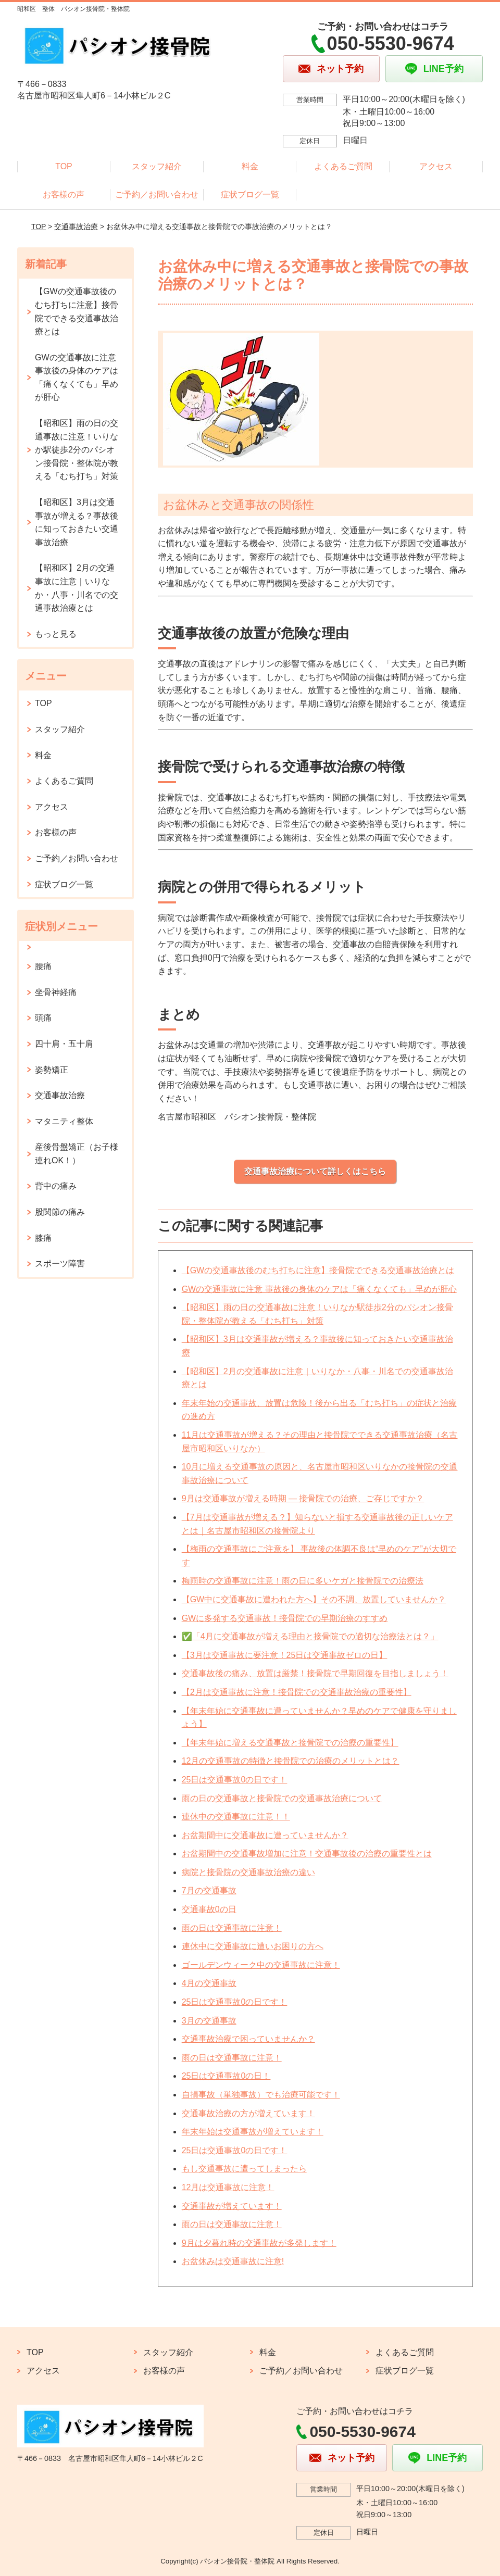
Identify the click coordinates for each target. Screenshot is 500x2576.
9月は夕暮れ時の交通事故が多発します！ (259, 2243)
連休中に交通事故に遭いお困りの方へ (252, 1946)
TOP (63, 166)
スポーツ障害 (60, 1263)
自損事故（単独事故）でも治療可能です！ (261, 2094)
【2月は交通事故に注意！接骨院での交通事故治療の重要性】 (296, 1692)
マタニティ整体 (64, 1121)
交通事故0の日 (209, 1909)
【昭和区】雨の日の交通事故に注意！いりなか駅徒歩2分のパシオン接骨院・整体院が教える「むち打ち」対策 (76, 450)
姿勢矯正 (51, 1069)
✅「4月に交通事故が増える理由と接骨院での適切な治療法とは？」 (310, 1636)
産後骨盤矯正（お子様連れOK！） (76, 1153)
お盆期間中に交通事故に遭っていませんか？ (265, 1835)
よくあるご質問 (343, 166)
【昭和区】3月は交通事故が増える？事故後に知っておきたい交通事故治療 (76, 522)
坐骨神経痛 (56, 992)
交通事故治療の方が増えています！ (248, 2113)
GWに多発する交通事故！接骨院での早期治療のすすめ (285, 1618)
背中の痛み (56, 1186)
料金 (250, 166)
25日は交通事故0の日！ (226, 2075)
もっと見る (56, 634)
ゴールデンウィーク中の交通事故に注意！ (261, 1965)
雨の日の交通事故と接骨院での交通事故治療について (282, 1798)
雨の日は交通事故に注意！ (232, 1928)
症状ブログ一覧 (250, 194)
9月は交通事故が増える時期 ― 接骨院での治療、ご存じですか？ (303, 1498)
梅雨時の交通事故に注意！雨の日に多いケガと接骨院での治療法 (302, 1580)
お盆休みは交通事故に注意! (233, 2261)
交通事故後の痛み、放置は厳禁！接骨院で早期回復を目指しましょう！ (315, 1673)
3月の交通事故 (209, 2020)
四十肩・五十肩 (64, 1043)
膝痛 (43, 1238)
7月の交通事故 (209, 1890)
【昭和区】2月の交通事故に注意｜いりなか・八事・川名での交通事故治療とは (76, 587)
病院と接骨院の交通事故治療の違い (248, 1872)
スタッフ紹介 (157, 166)
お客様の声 (63, 194)
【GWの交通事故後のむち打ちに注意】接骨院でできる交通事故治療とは (318, 1270)
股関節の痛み (60, 1212)
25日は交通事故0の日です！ (235, 1779)
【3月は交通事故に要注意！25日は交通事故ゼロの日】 (285, 1655)
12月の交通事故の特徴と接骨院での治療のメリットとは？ (290, 1760)
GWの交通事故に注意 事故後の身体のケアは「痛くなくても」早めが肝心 (319, 1289)
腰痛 (43, 966)
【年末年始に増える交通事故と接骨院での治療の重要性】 (290, 1742)
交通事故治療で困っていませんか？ (248, 2038)
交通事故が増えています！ (232, 2206)
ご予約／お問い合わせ (156, 194)
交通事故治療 (76, 226)
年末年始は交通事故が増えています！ (252, 2131)
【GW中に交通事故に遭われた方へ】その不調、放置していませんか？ (314, 1599)
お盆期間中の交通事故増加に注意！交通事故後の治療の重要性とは (307, 1853)
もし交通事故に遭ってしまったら (244, 2168)
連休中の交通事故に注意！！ (236, 1816)
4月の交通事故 (209, 1983)
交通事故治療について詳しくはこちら (315, 1171)
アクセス (436, 166)
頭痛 (43, 1017)
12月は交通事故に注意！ (228, 2187)
